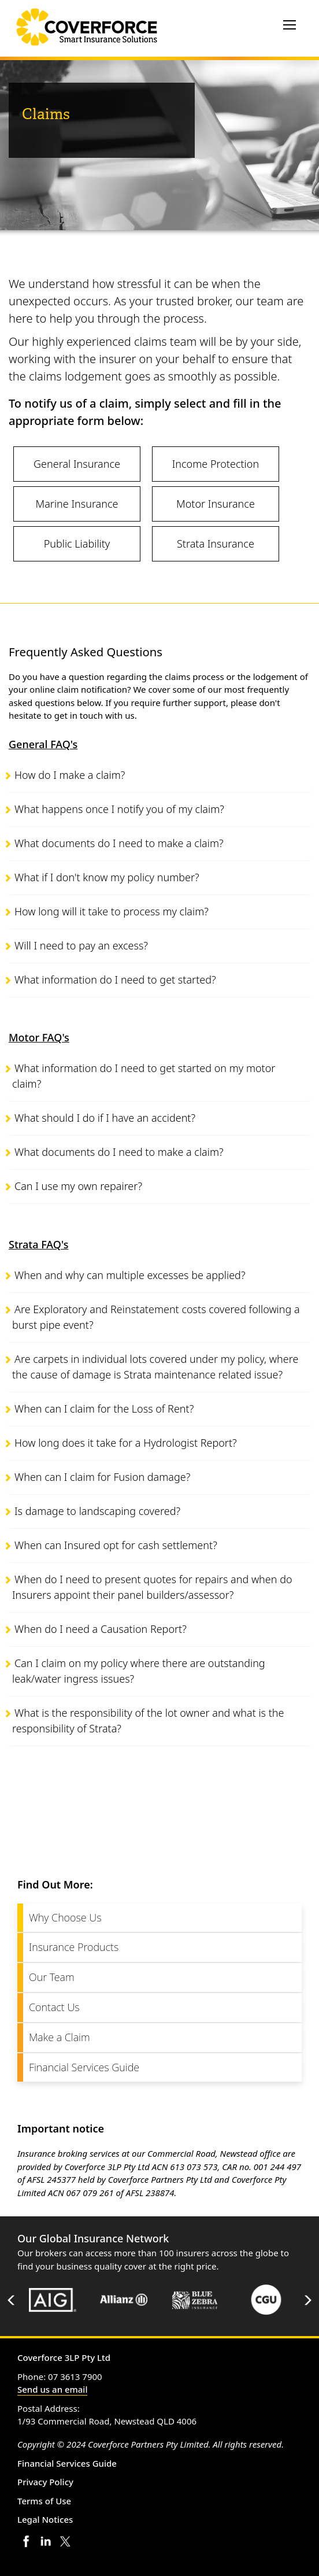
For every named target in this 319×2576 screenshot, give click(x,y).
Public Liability (77, 543)
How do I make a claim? (69, 775)
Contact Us (54, 2007)
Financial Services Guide (84, 2067)
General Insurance (77, 464)
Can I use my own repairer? (78, 1186)
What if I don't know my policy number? (106, 877)
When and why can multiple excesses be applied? (130, 1275)
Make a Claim (59, 2037)
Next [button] (307, 2300)
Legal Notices (45, 2519)
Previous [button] (11, 2300)
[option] (52, 2300)
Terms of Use (44, 2501)
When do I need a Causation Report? (100, 1629)
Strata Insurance (215, 543)
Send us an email (52, 2389)
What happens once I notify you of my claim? (119, 809)
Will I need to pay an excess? (81, 945)
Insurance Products (73, 1947)
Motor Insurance (215, 504)
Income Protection (215, 464)
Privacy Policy (45, 2482)
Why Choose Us (65, 1917)
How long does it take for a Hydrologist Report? (125, 1443)
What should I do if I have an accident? (104, 1118)
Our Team (52, 1977)
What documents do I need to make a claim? (119, 843)
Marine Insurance (77, 504)
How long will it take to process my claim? (111, 911)
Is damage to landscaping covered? (97, 1511)
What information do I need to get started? (115, 979)
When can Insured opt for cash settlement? (115, 1545)
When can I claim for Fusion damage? (102, 1477)
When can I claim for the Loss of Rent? (104, 1408)
